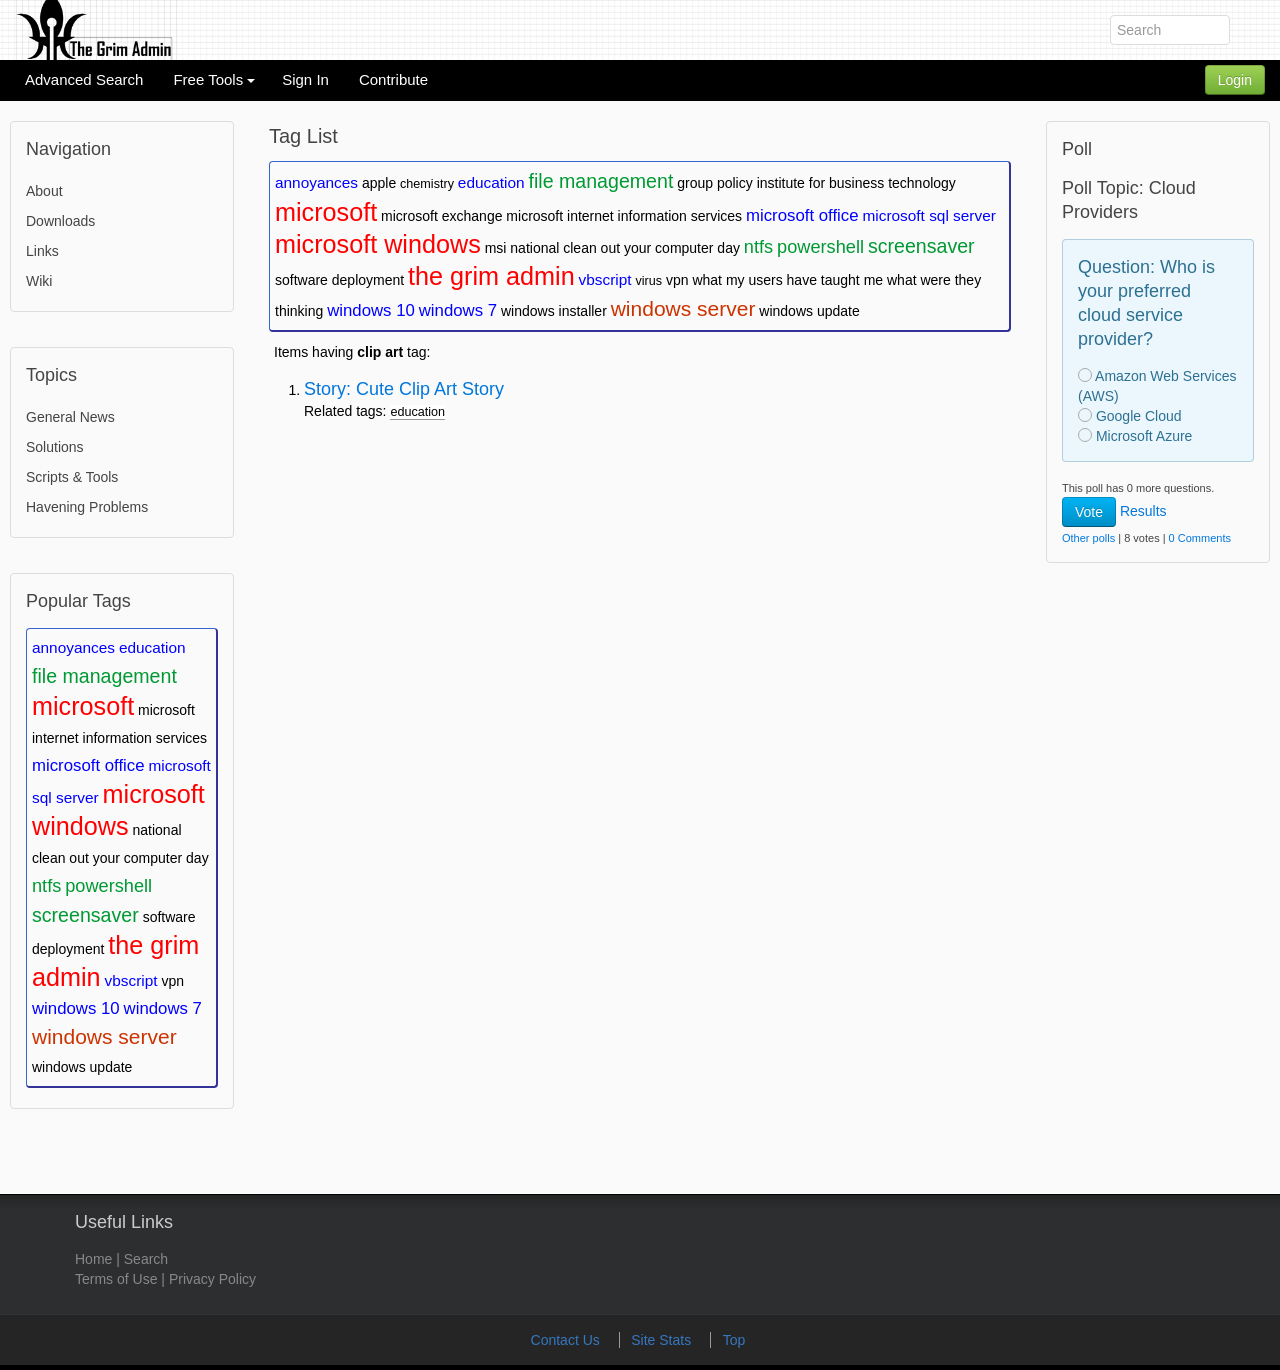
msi (496, 248)
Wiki (39, 281)
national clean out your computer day (625, 248)
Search (146, 1259)
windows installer (554, 311)
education (152, 647)
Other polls (1088, 538)
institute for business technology (856, 183)
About (44, 191)
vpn (172, 981)
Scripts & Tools (72, 477)
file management (104, 676)
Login (1235, 80)
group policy (715, 183)
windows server (104, 1036)
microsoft (83, 706)
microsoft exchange (441, 216)
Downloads (60, 221)
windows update (82, 1067)
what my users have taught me (787, 280)
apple (379, 183)
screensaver (85, 915)
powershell (108, 886)
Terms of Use (116, 1279)
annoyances (73, 647)
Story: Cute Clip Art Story (404, 389)
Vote (1089, 512)
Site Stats (663, 1340)
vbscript (131, 980)
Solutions (55, 447)
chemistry (427, 184)
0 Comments (1200, 538)
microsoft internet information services (624, 216)
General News (70, 417)
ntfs (46, 886)
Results (1143, 511)
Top (734, 1340)
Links (42, 251)
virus (648, 281)
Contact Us (567, 1340)
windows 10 (76, 1008)
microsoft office (88, 765)
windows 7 (163, 1008)
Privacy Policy (212, 1279)
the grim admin (491, 276)
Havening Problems (87, 507)
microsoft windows (378, 244)
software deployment (339, 280)
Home (93, 1259)
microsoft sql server (928, 215)
